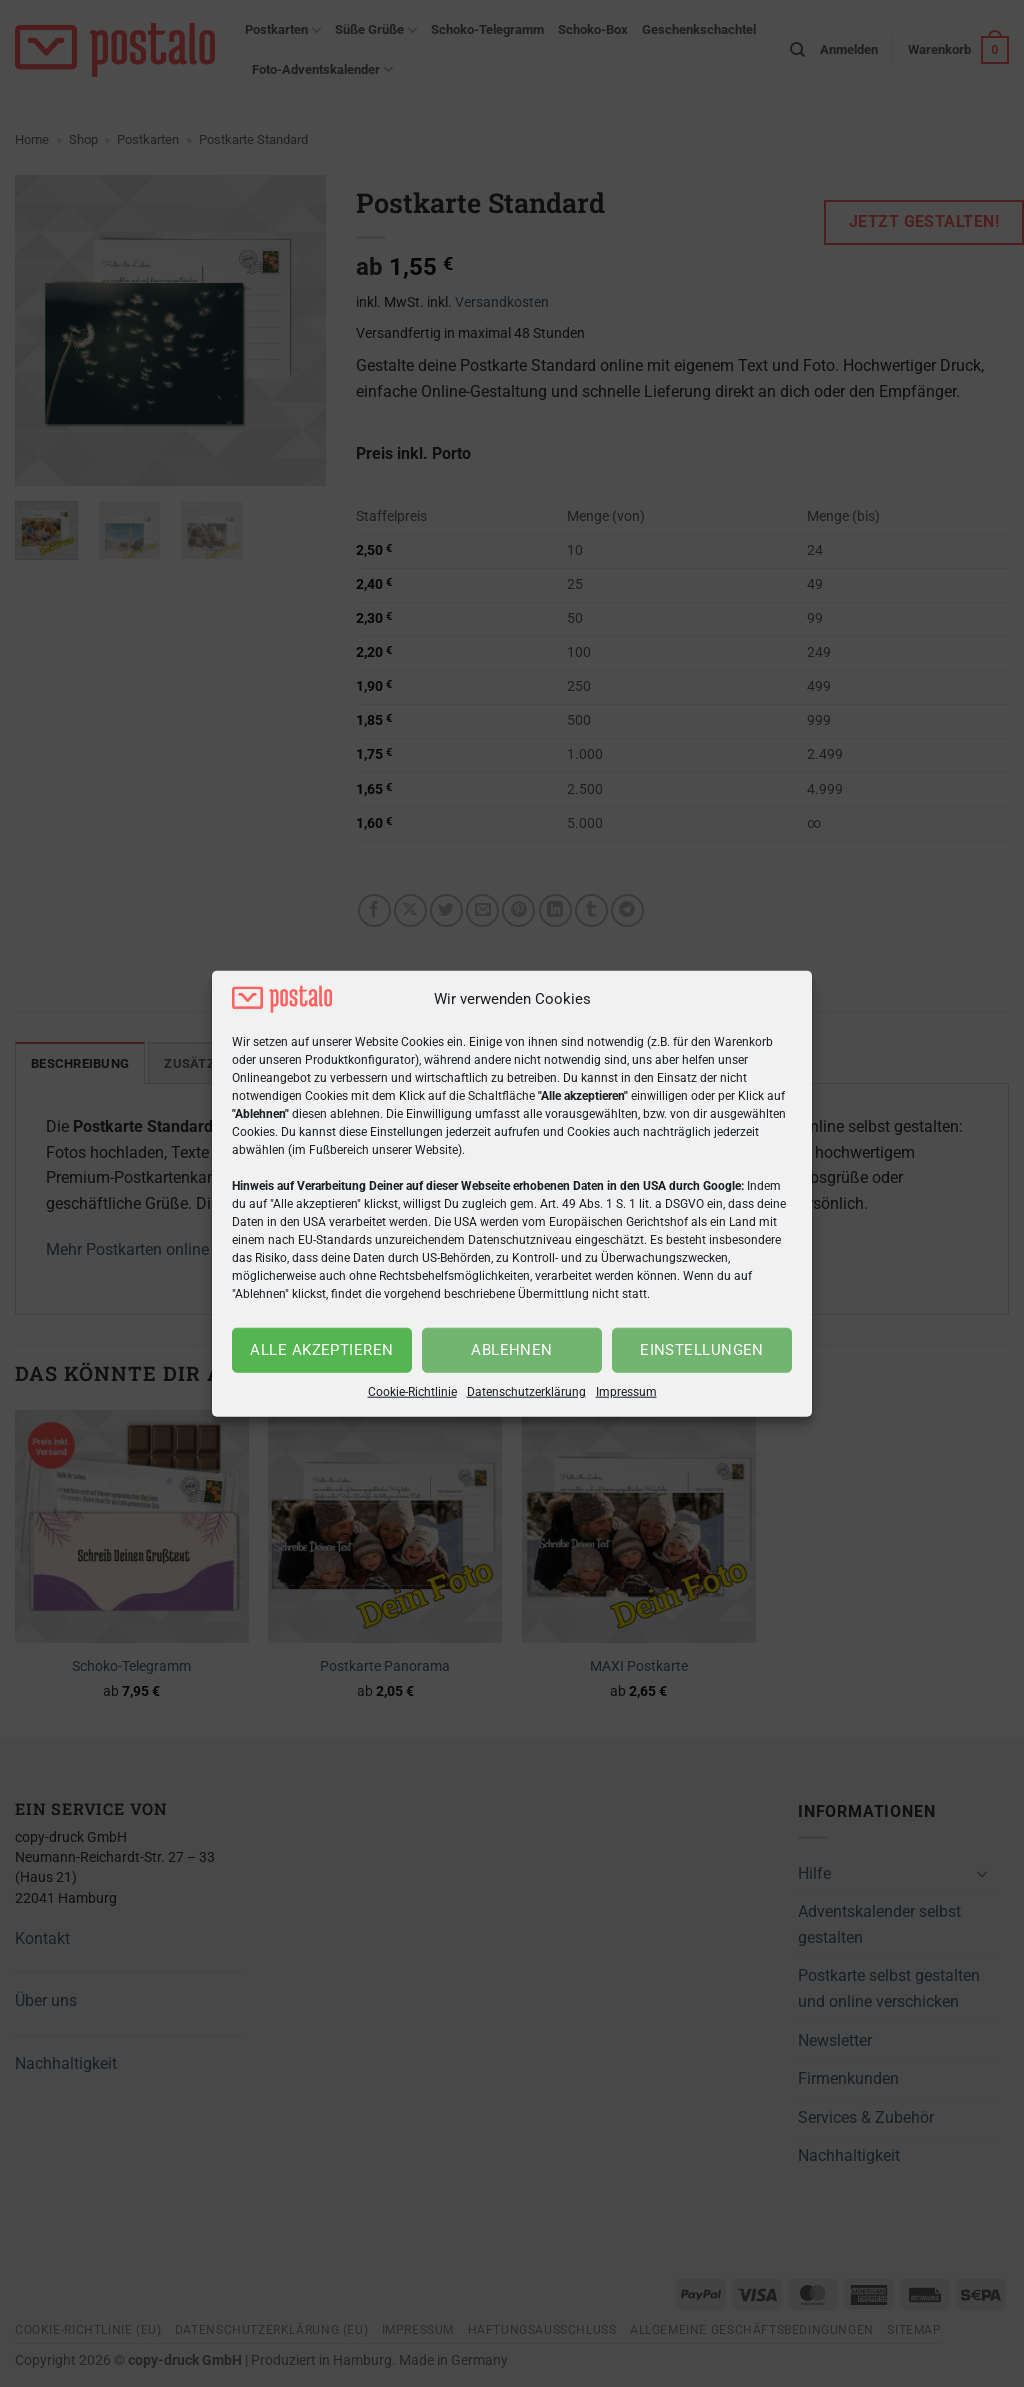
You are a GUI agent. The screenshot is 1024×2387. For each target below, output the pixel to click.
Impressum (626, 1392)
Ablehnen (512, 1350)
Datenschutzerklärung (526, 1392)
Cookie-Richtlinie (412, 1392)
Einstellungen (702, 1350)
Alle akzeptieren (321, 1350)
